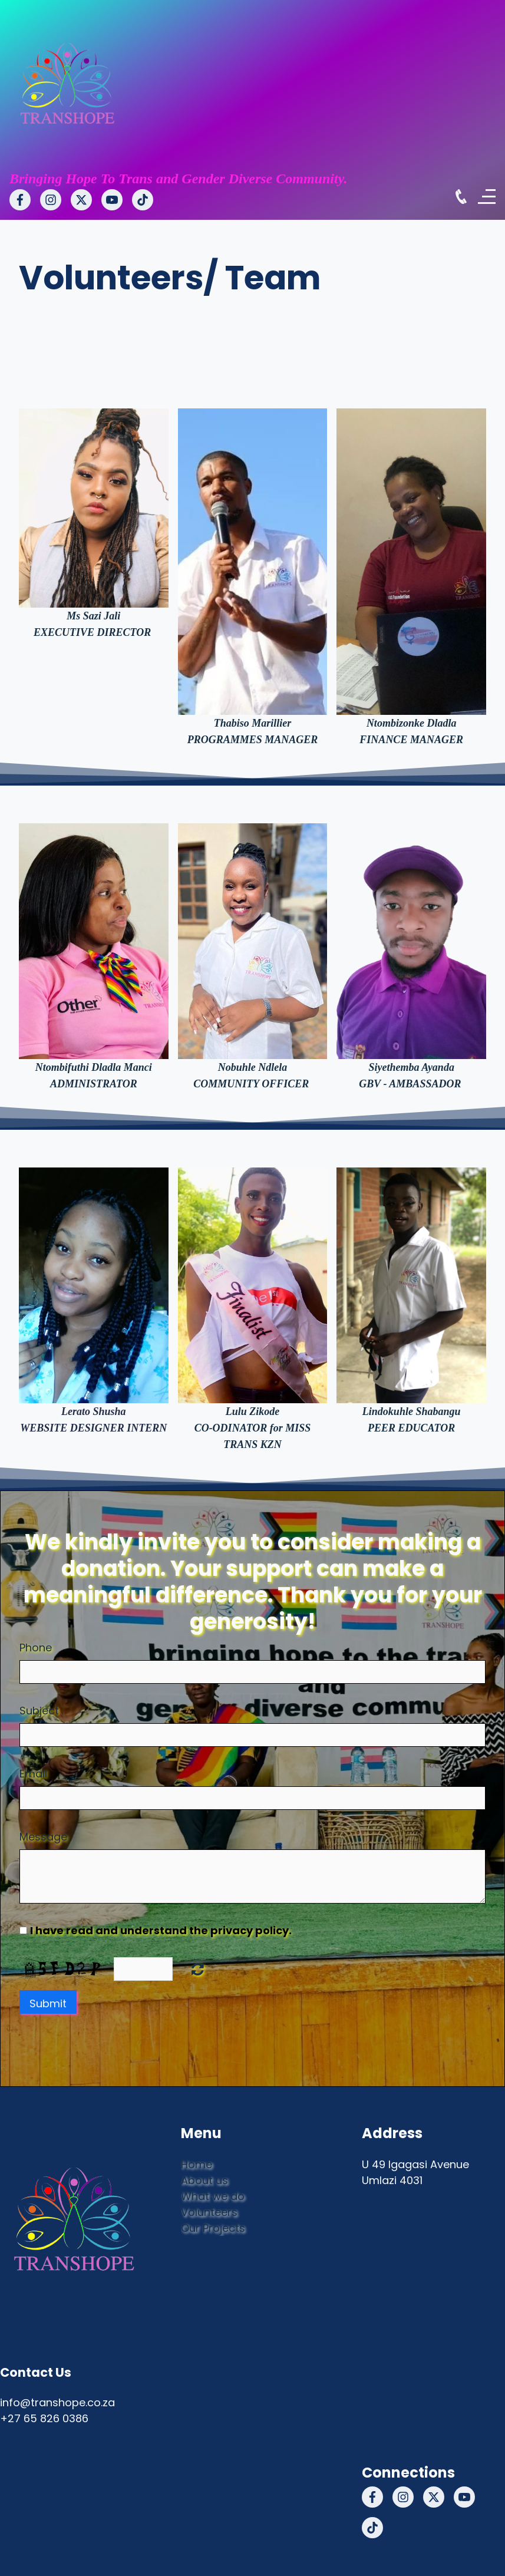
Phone (35, 1647)
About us (204, 2180)
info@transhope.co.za (57, 2402)
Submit (48, 2003)
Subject (39, 1710)
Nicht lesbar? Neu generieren (198, 1969)
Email (33, 1773)
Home (196, 2164)
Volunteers (209, 2212)
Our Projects (213, 2228)
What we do (213, 2196)
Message (43, 1836)
